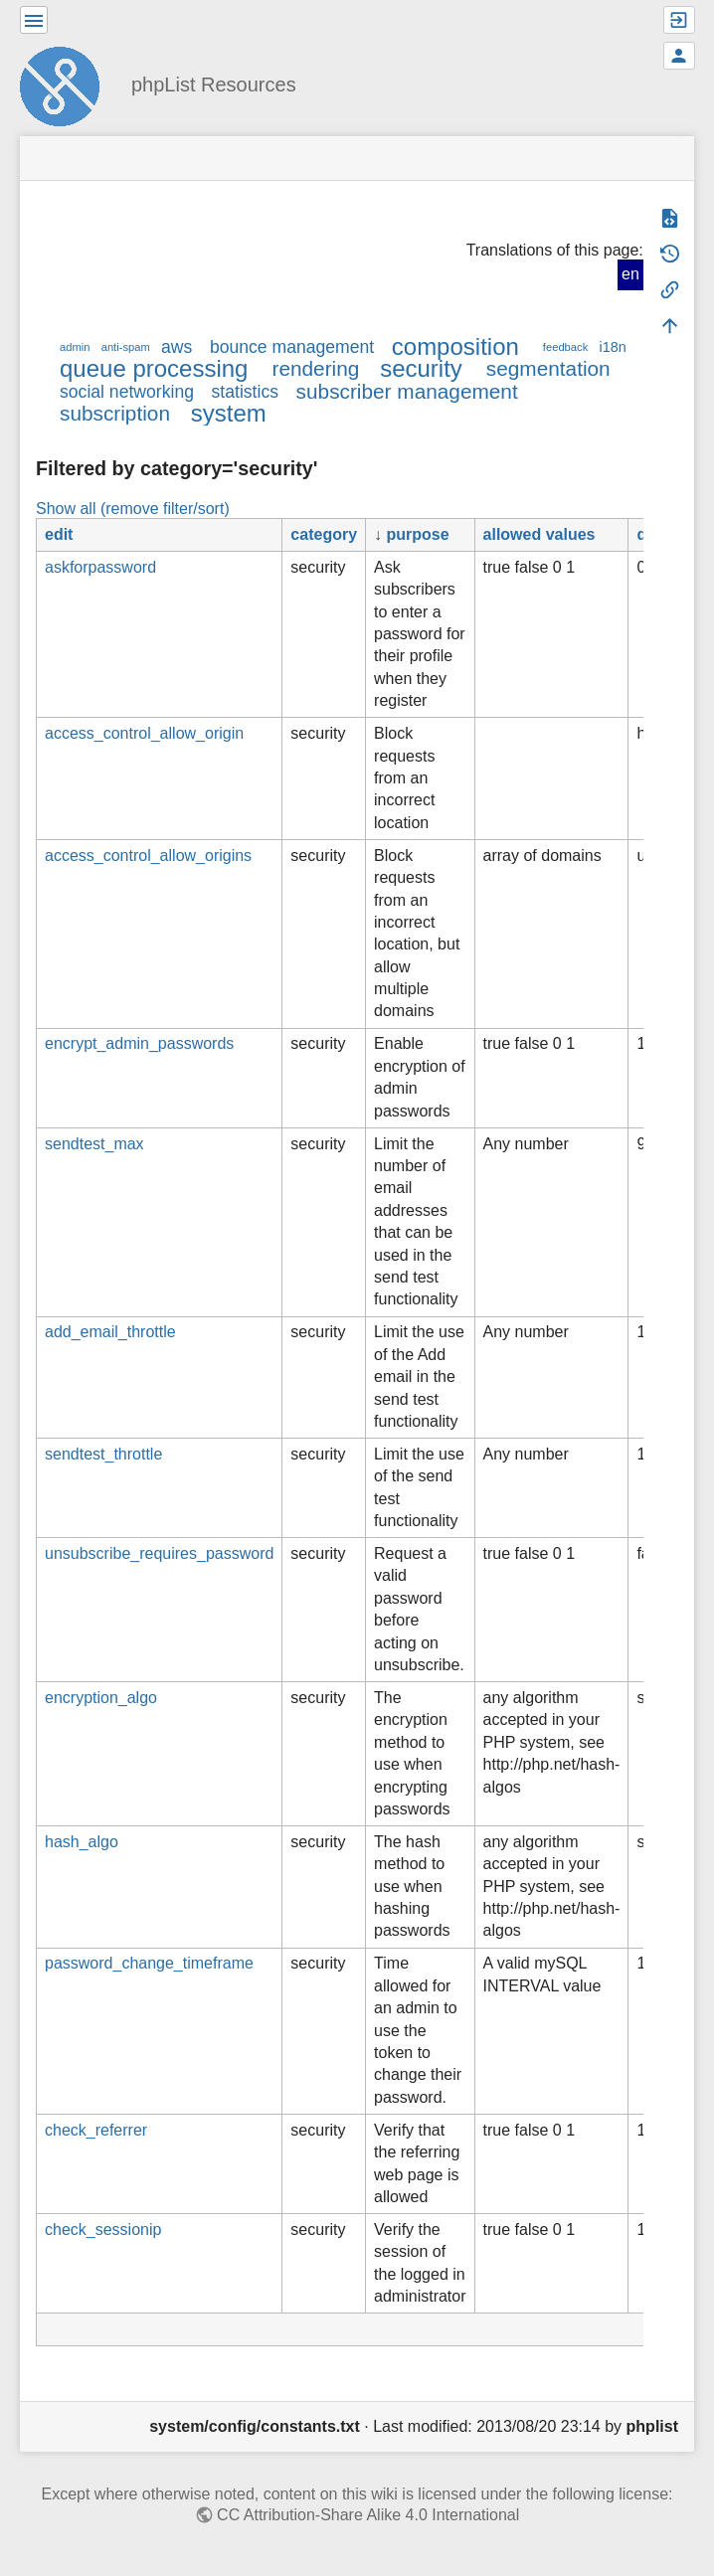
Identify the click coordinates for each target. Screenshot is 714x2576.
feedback (565, 347)
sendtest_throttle (103, 1454)
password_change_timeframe (149, 1963)
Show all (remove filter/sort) (133, 508)
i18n (612, 347)
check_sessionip (103, 2229)
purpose (418, 534)
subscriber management (407, 391)
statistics (245, 392)
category (323, 534)
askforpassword (100, 567)
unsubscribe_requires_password (159, 1553)
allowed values (539, 534)
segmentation (548, 368)
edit (59, 534)
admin (74, 347)
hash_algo (81, 1841)
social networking (127, 392)
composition (455, 346)
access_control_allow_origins (148, 855)
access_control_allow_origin (144, 733)
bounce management (292, 347)
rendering (315, 368)
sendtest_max (94, 1143)
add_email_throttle (110, 1331)
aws (176, 347)
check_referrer (96, 2130)
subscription (115, 413)
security (421, 368)
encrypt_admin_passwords (139, 1043)
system (229, 413)
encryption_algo (101, 1697)
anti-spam (125, 347)
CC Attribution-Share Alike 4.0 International (368, 2514)
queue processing (154, 368)
